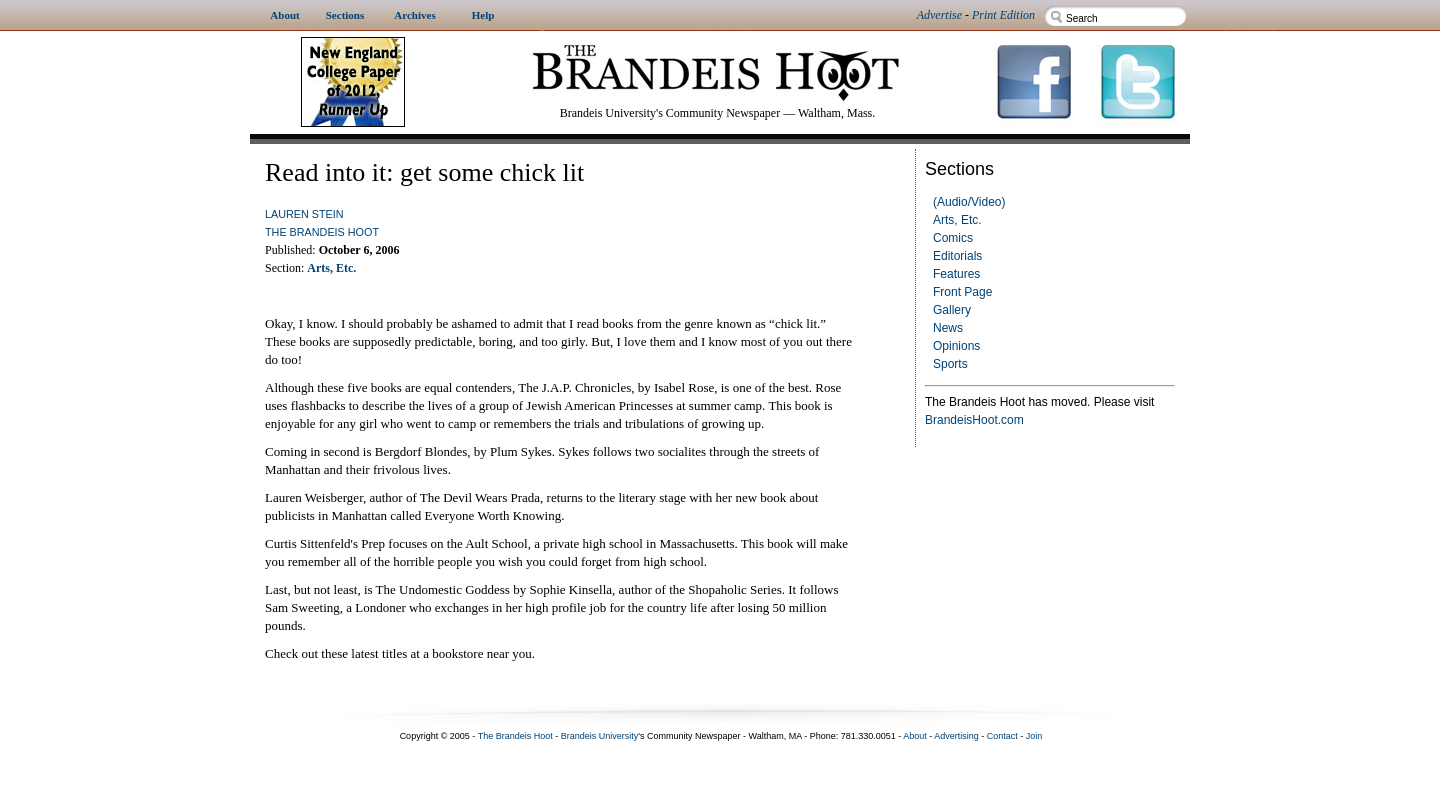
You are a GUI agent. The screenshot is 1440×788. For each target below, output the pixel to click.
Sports (950, 364)
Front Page (962, 292)
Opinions (956, 346)
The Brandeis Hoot (322, 232)
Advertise (939, 15)
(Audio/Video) (969, 202)
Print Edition (1003, 15)
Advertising (956, 736)
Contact (1002, 736)
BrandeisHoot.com (974, 420)
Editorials (957, 256)
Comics (953, 238)
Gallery (952, 310)
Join (1034, 736)
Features (956, 274)
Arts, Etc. (957, 220)
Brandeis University (600, 736)
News (948, 328)
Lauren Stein (304, 214)
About (915, 736)
